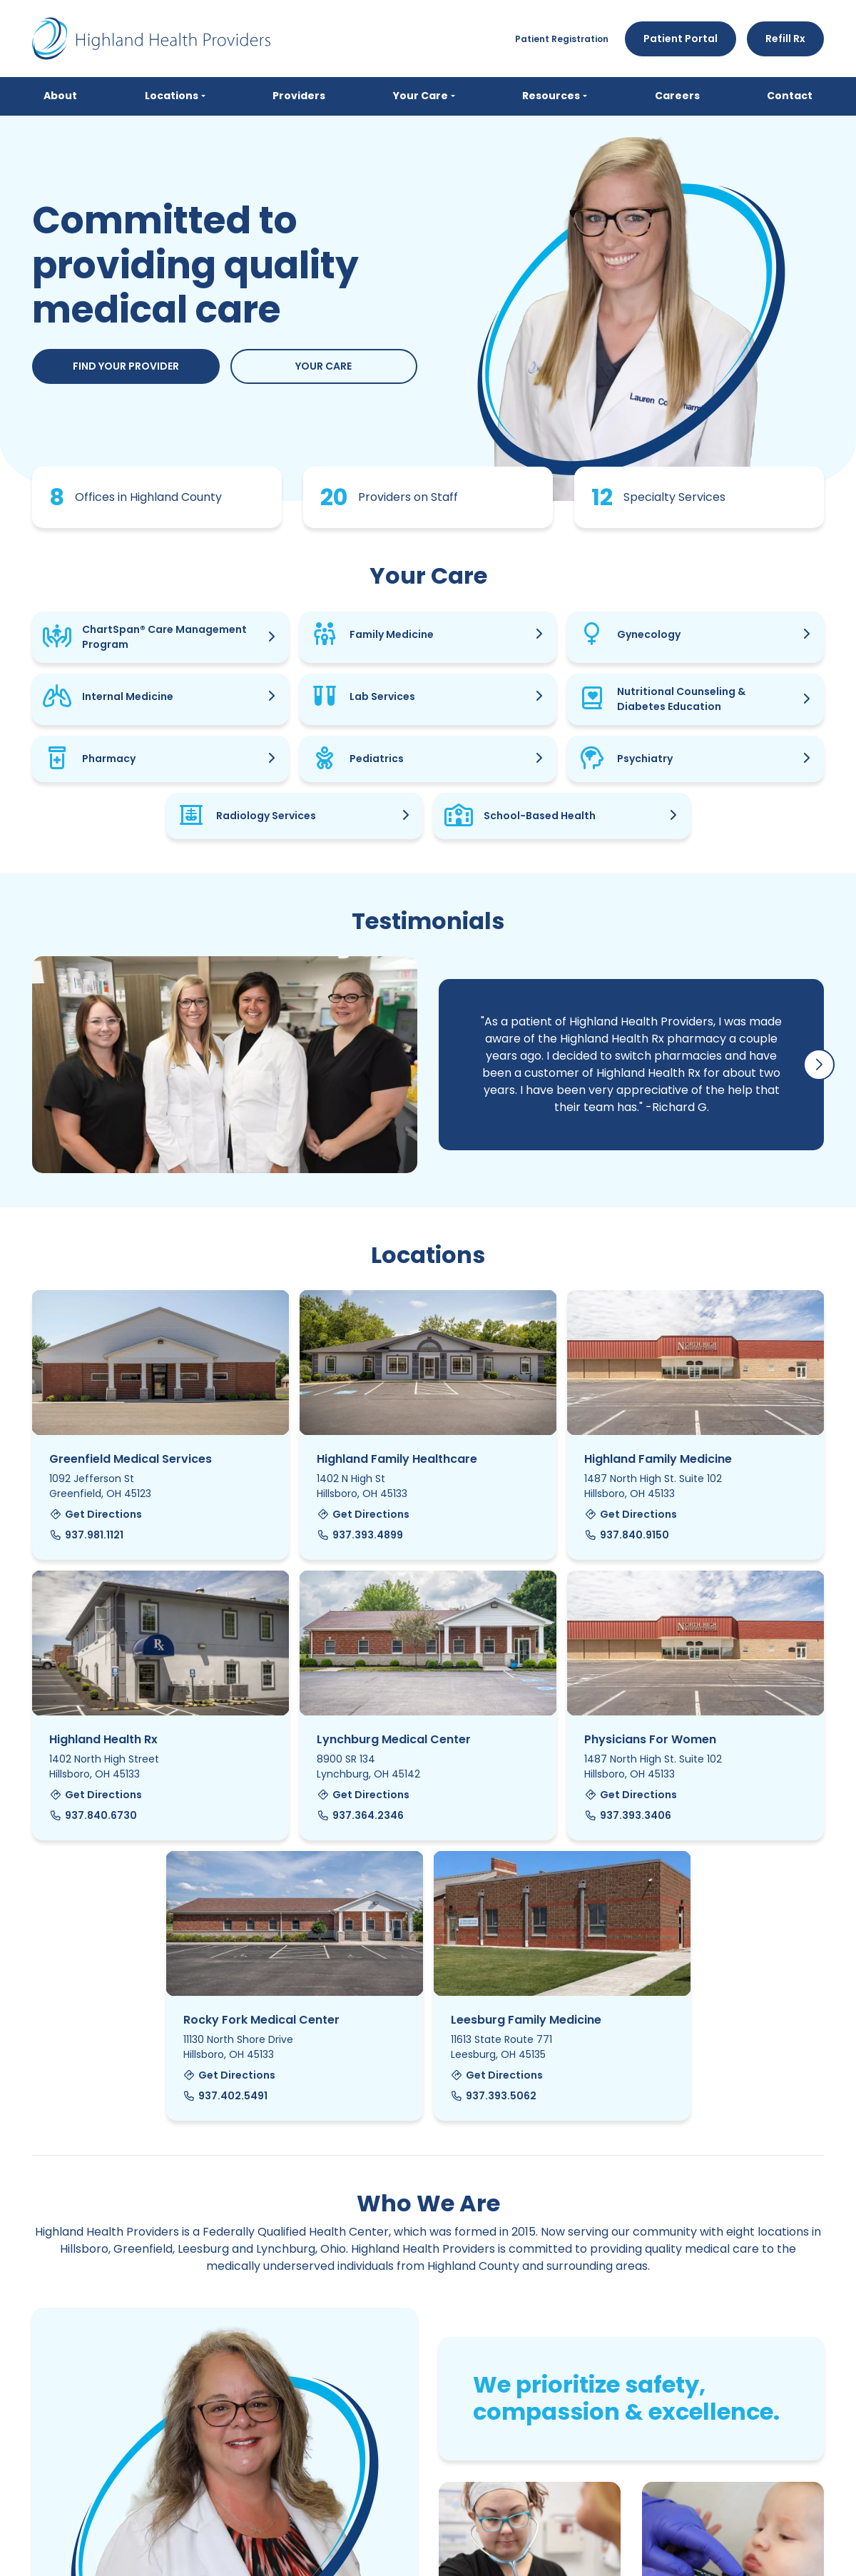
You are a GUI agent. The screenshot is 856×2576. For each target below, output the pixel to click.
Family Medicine (392, 634)
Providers (298, 95)
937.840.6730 (93, 1815)
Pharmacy (109, 758)
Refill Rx (785, 38)
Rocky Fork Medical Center (261, 2020)
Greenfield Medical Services (130, 1459)
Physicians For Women (650, 1739)
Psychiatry (645, 758)
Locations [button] (171, 95)
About (60, 95)
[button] (819, 1064)
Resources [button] (551, 95)
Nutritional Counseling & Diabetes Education (681, 699)
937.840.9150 (626, 1535)
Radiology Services (266, 815)
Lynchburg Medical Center (394, 1739)
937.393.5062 (494, 2096)
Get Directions (95, 1514)
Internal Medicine (127, 696)
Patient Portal (680, 38)
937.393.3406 (627, 1815)
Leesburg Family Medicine (526, 2020)
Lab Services (382, 696)
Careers (677, 95)
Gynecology (649, 634)
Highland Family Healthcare (397, 1459)
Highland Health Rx (103, 1739)
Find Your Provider (126, 366)
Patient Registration (561, 39)
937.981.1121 (86, 1535)
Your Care (323, 366)
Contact (789, 95)
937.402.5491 (225, 2096)
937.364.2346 (360, 1815)
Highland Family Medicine (658, 1459)
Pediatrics (377, 758)
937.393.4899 (360, 1535)
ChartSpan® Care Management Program (164, 636)
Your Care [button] (420, 95)
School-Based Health (540, 815)
